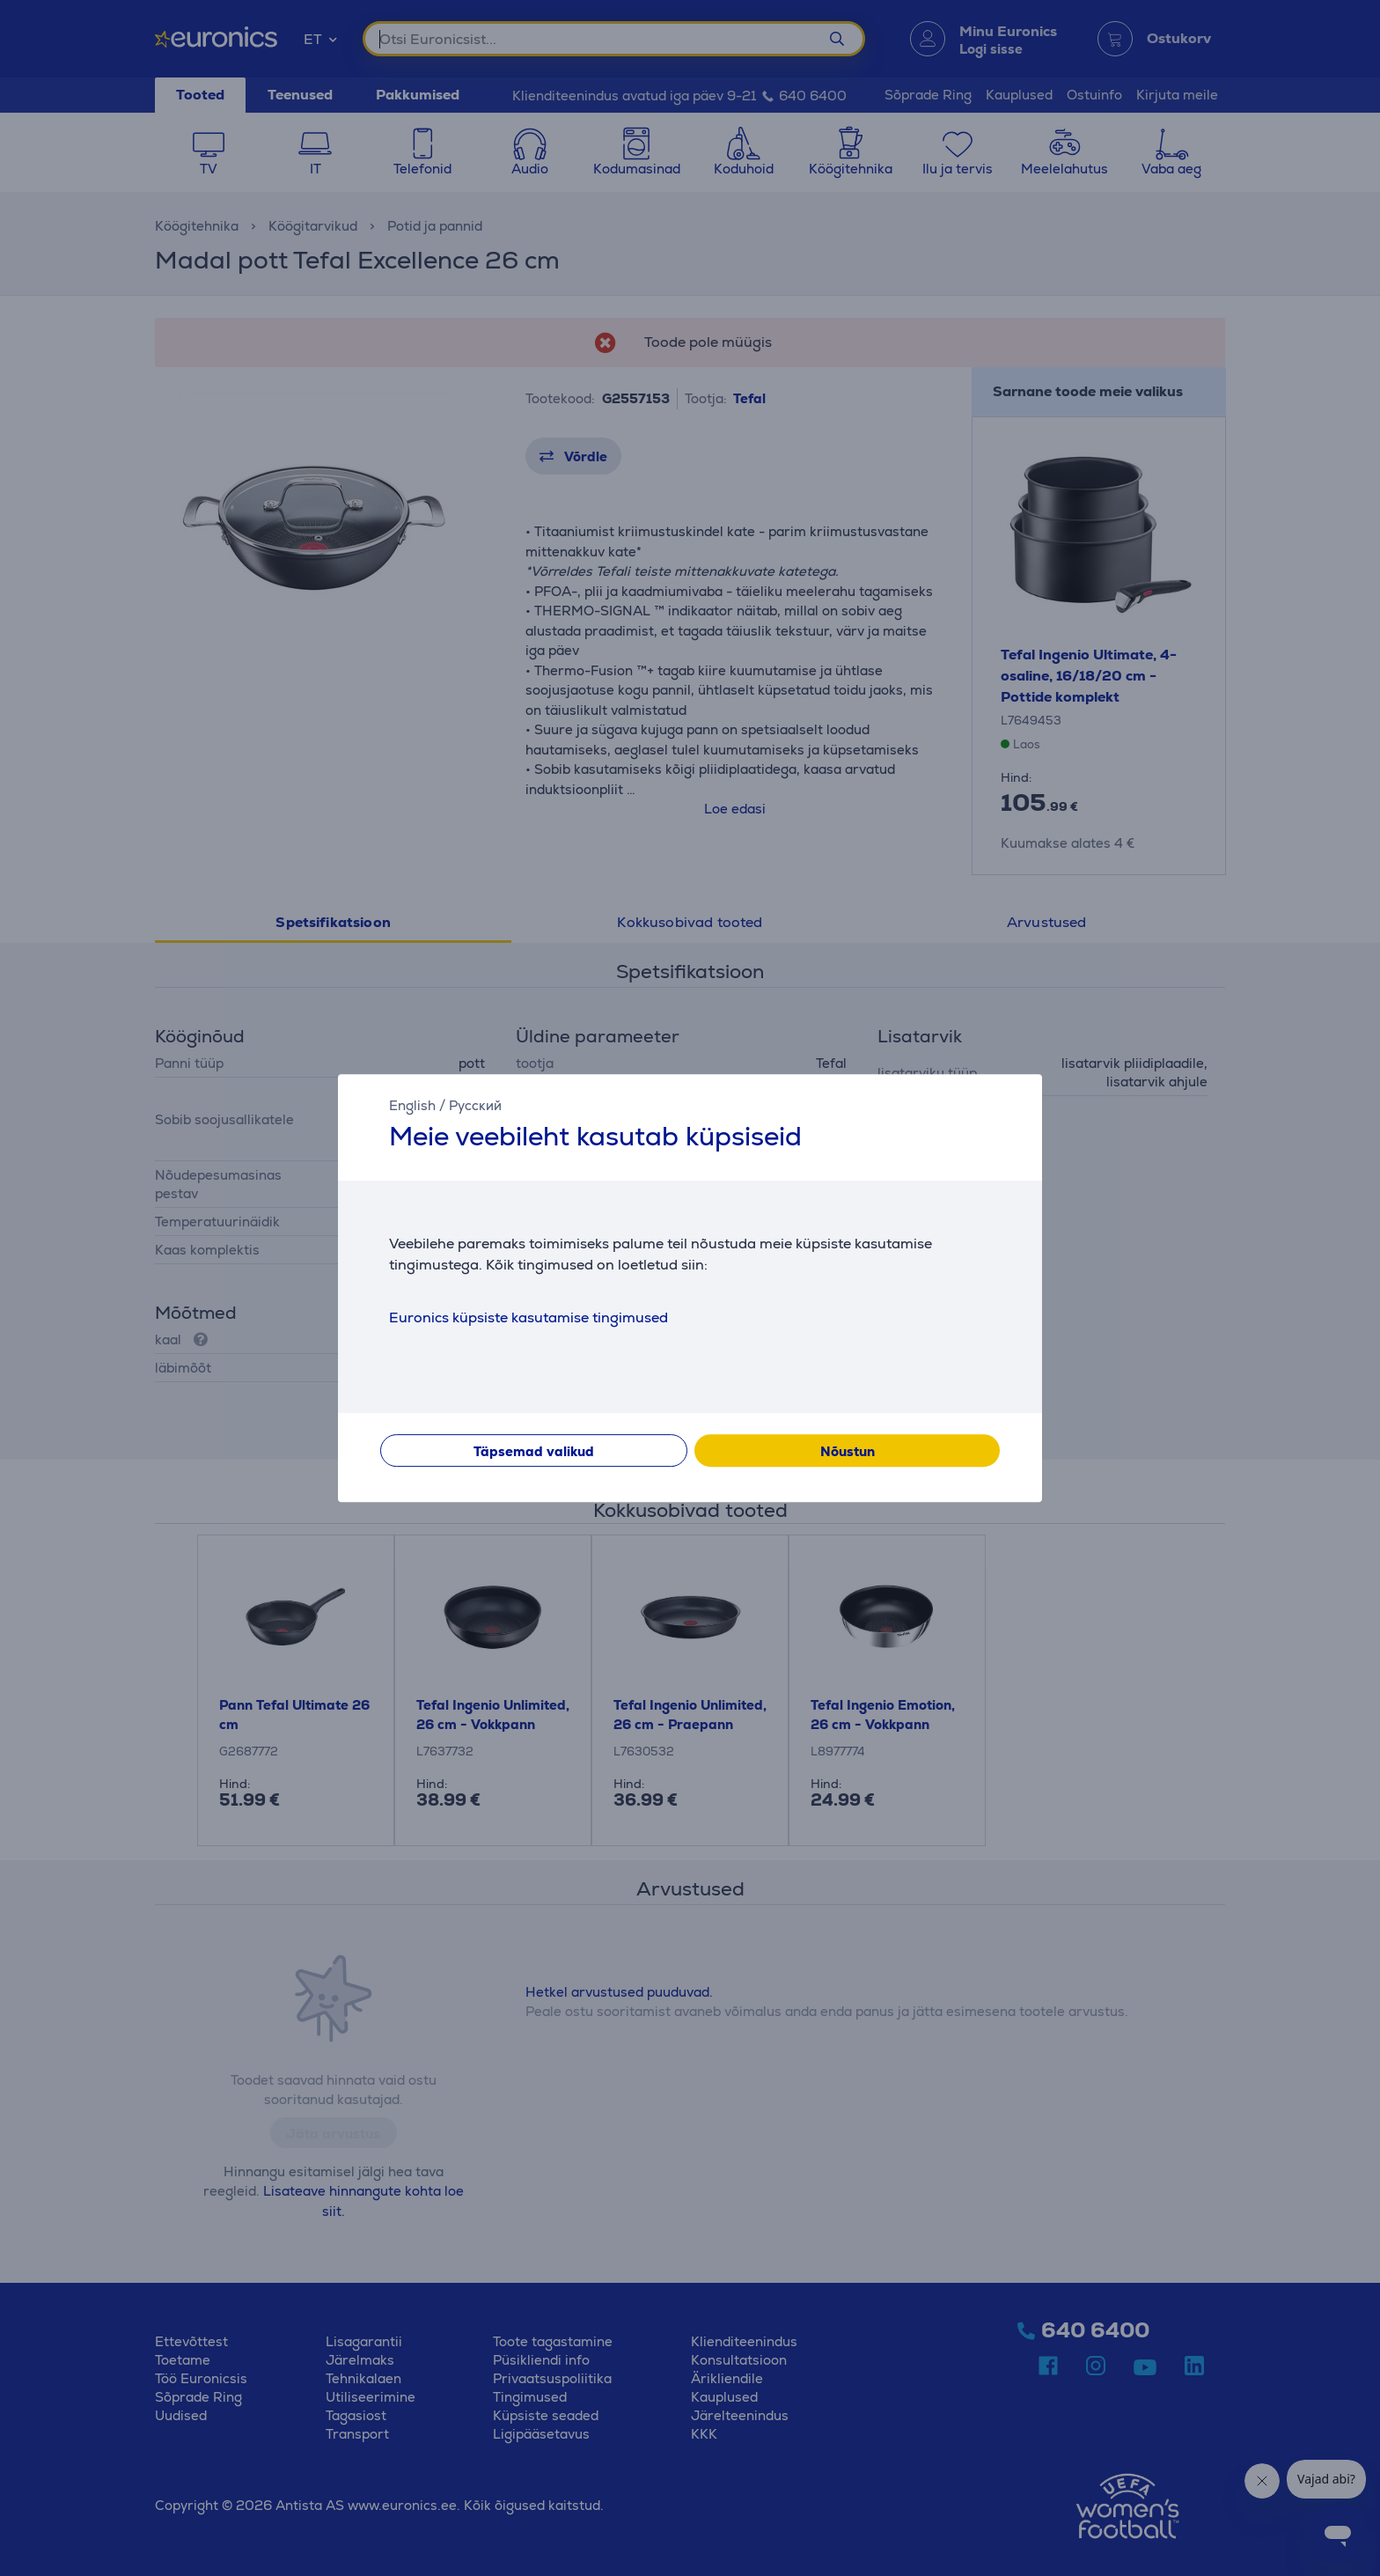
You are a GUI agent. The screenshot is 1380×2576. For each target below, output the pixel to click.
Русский (475, 1105)
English (412, 1105)
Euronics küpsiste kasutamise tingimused (528, 1317)
